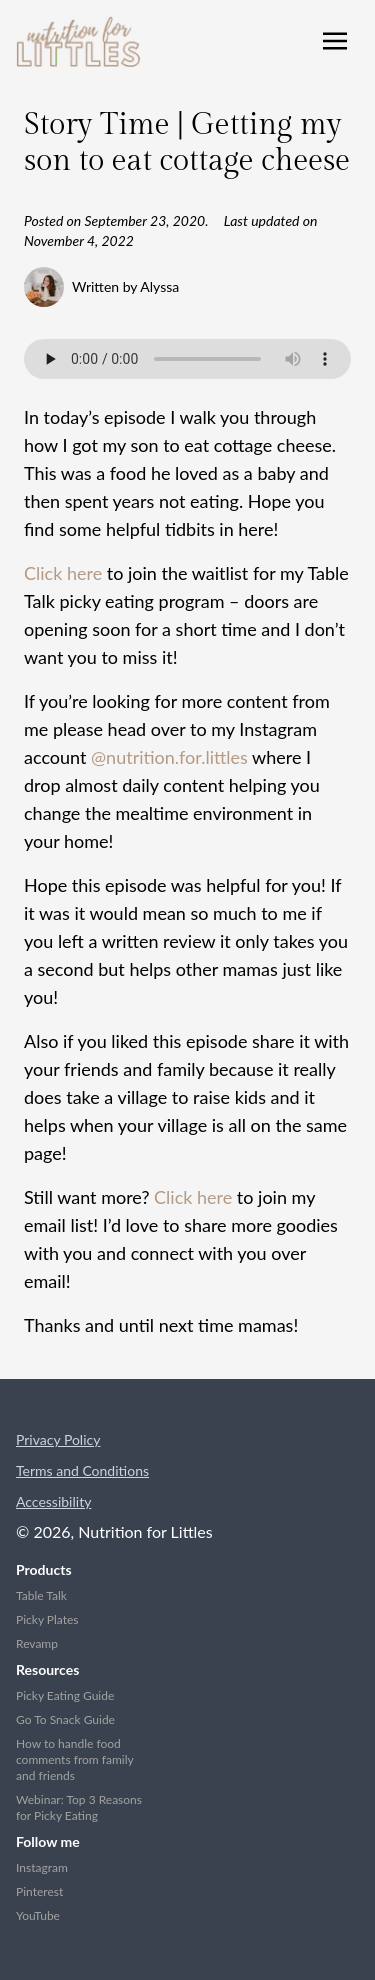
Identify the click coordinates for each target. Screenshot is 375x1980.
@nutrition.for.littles (169, 757)
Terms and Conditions (82, 1470)
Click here (63, 573)
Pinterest (39, 1891)
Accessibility (53, 1501)
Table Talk (41, 1595)
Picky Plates (47, 1619)
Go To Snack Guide (65, 1719)
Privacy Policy (58, 1439)
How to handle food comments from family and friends (74, 1759)
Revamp (37, 1643)
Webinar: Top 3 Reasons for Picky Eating (79, 1807)
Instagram (42, 1867)
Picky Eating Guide (65, 1695)
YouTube (38, 1915)
